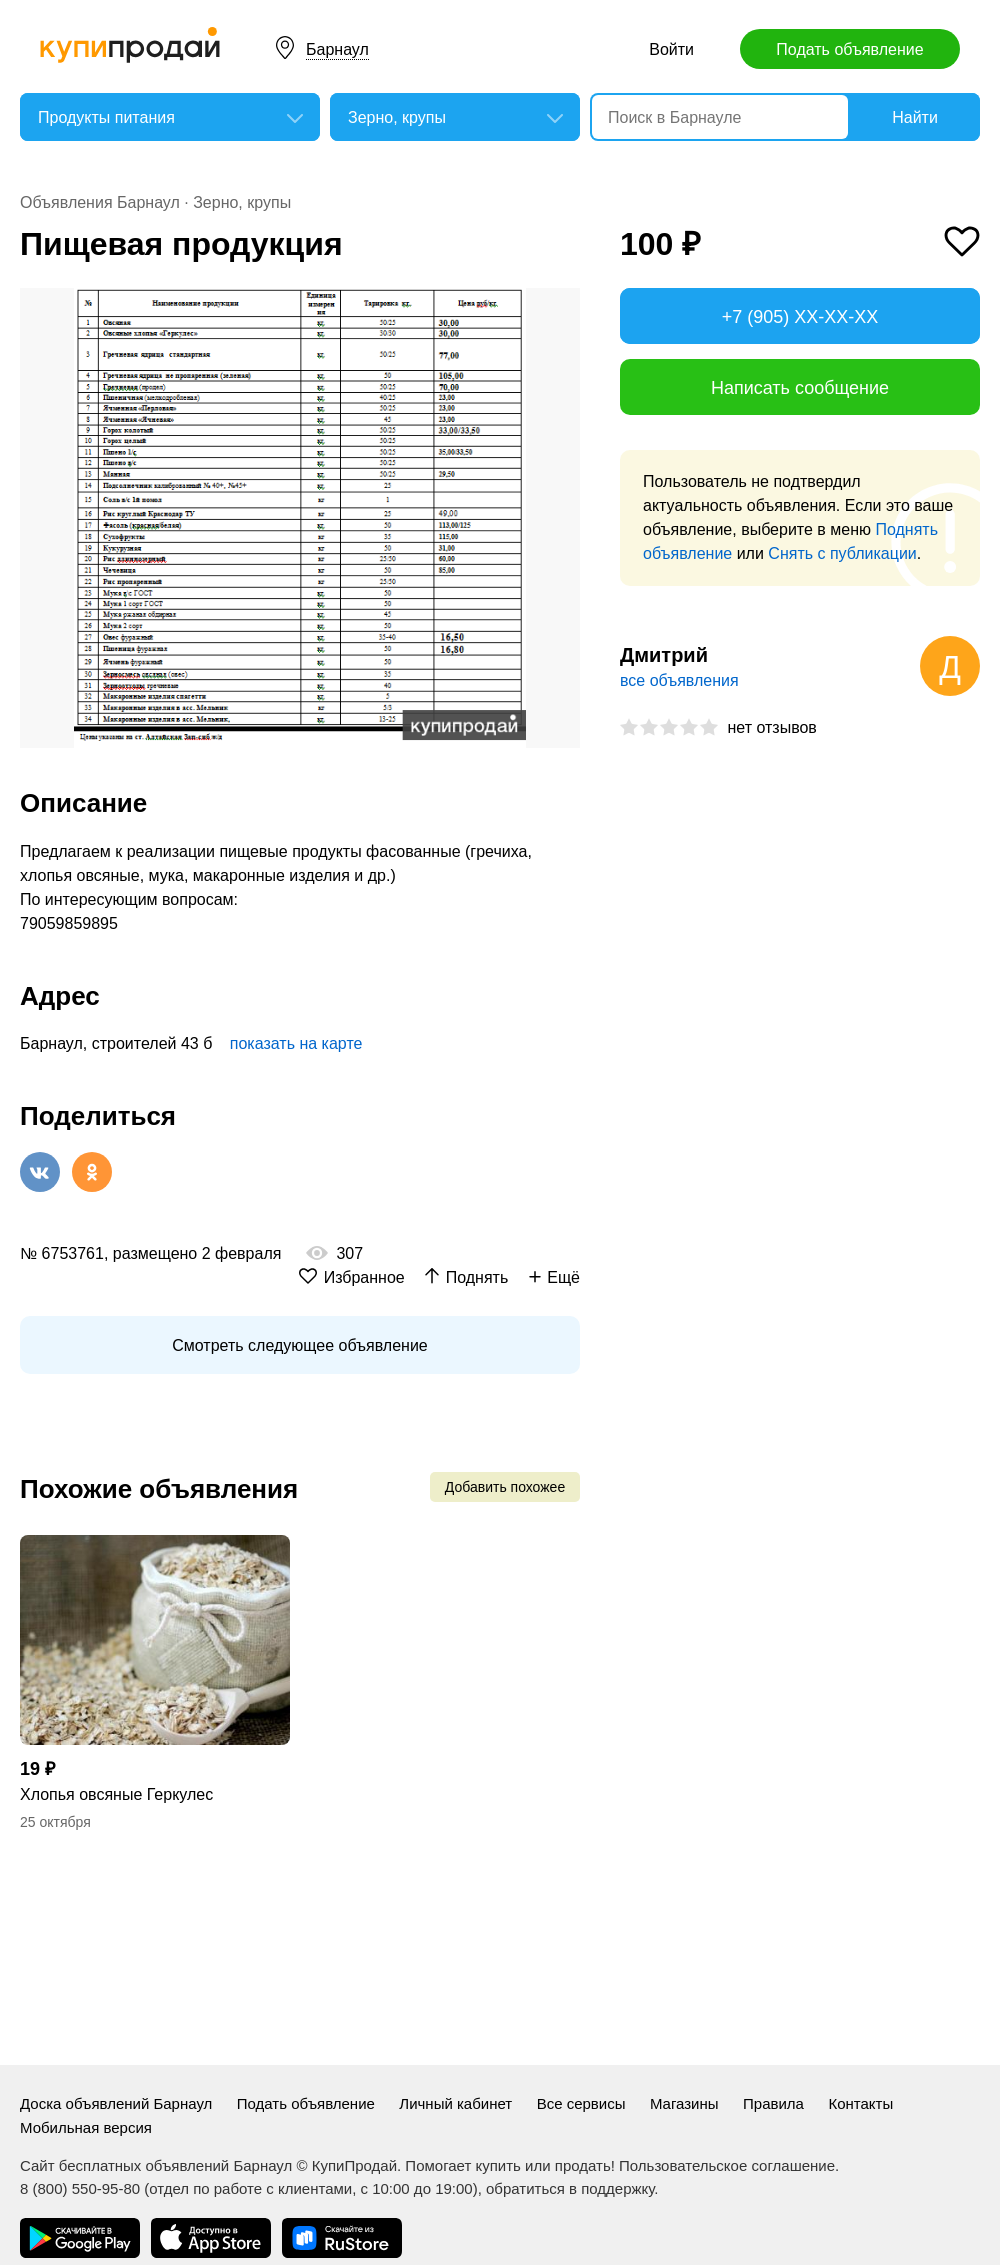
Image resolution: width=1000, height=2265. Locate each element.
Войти (671, 49)
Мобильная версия (86, 2127)
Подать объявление (849, 49)
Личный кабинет (455, 2103)
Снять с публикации (842, 553)
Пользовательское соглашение (727, 2165)
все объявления (679, 680)
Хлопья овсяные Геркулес (116, 1794)
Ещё (563, 1277)
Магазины (684, 2103)
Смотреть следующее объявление (299, 1345)
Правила (773, 2103)
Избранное (364, 1277)
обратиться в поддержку (570, 2188)
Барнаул (337, 49)
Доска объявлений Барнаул (116, 2103)
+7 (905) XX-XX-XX (800, 317)
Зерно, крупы (242, 202)
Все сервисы (581, 2103)
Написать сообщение (800, 388)
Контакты (860, 2103)
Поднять (477, 1277)
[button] (562, 306)
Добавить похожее (505, 1487)
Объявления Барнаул (100, 202)
